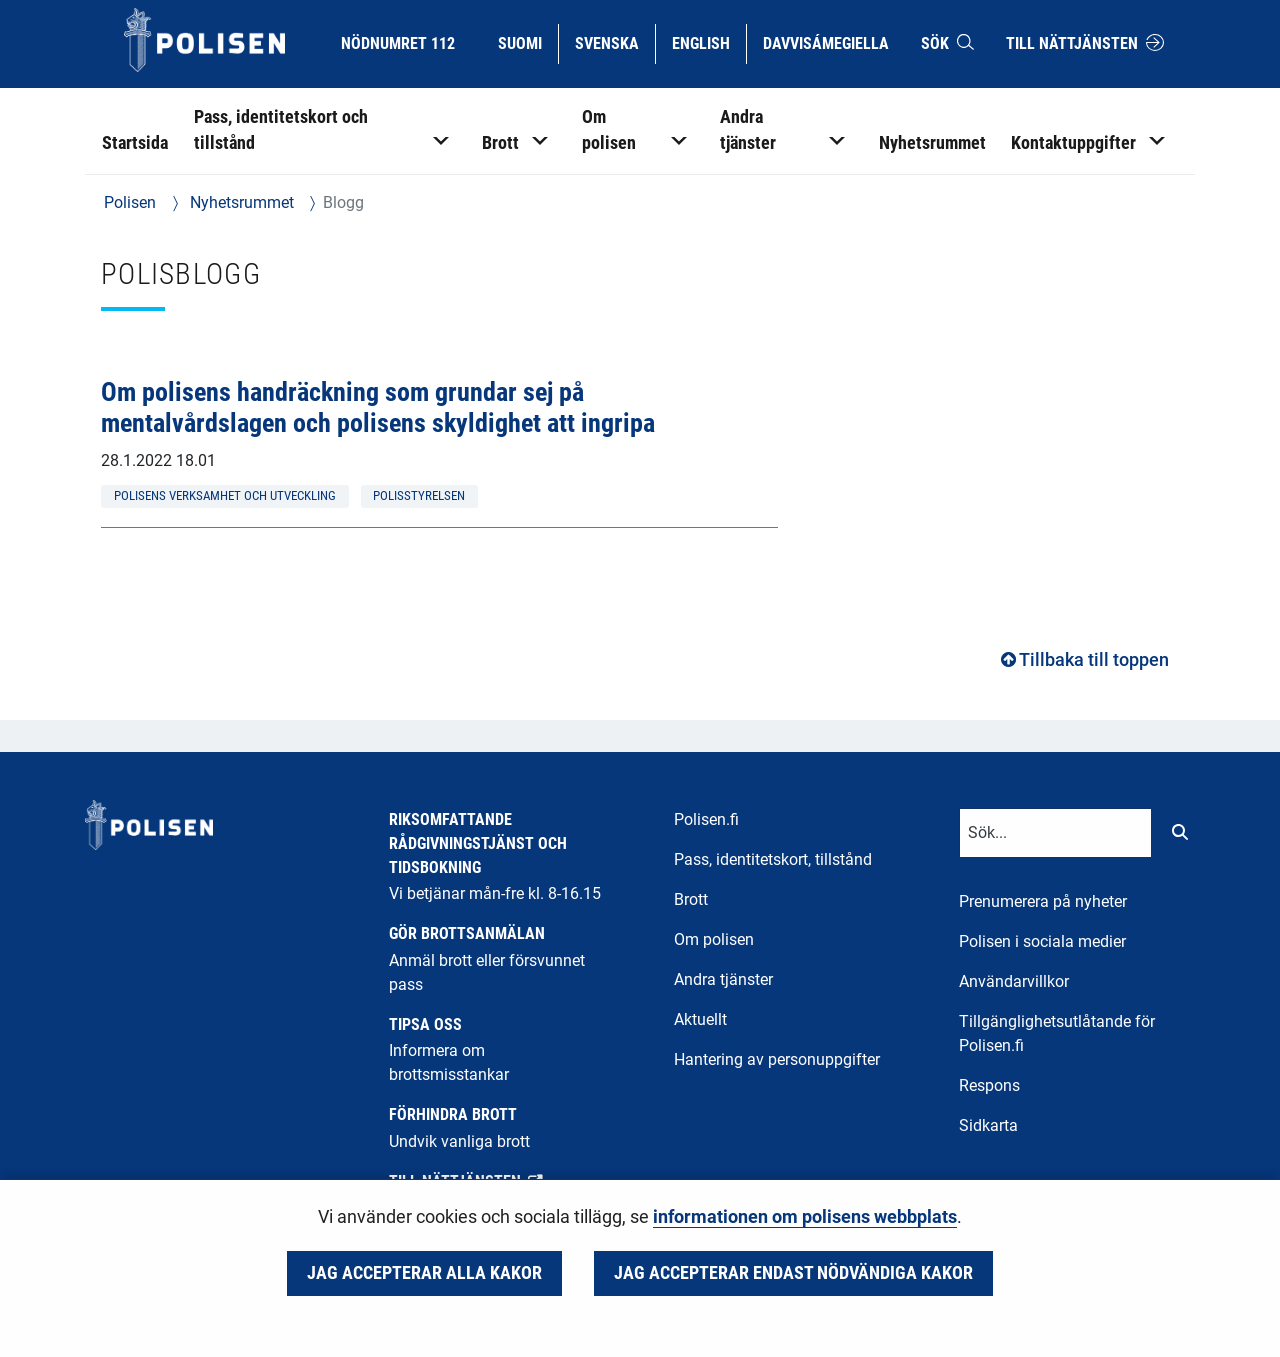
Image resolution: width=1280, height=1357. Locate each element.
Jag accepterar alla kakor (424, 1273)
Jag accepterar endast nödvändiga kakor (793, 1273)
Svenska (614, 42)
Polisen (130, 202)
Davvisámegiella (825, 42)
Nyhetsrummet (240, 202)
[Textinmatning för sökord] (1055, 833)
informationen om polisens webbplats (805, 1217)
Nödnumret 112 (398, 43)
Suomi (527, 42)
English (708, 42)
